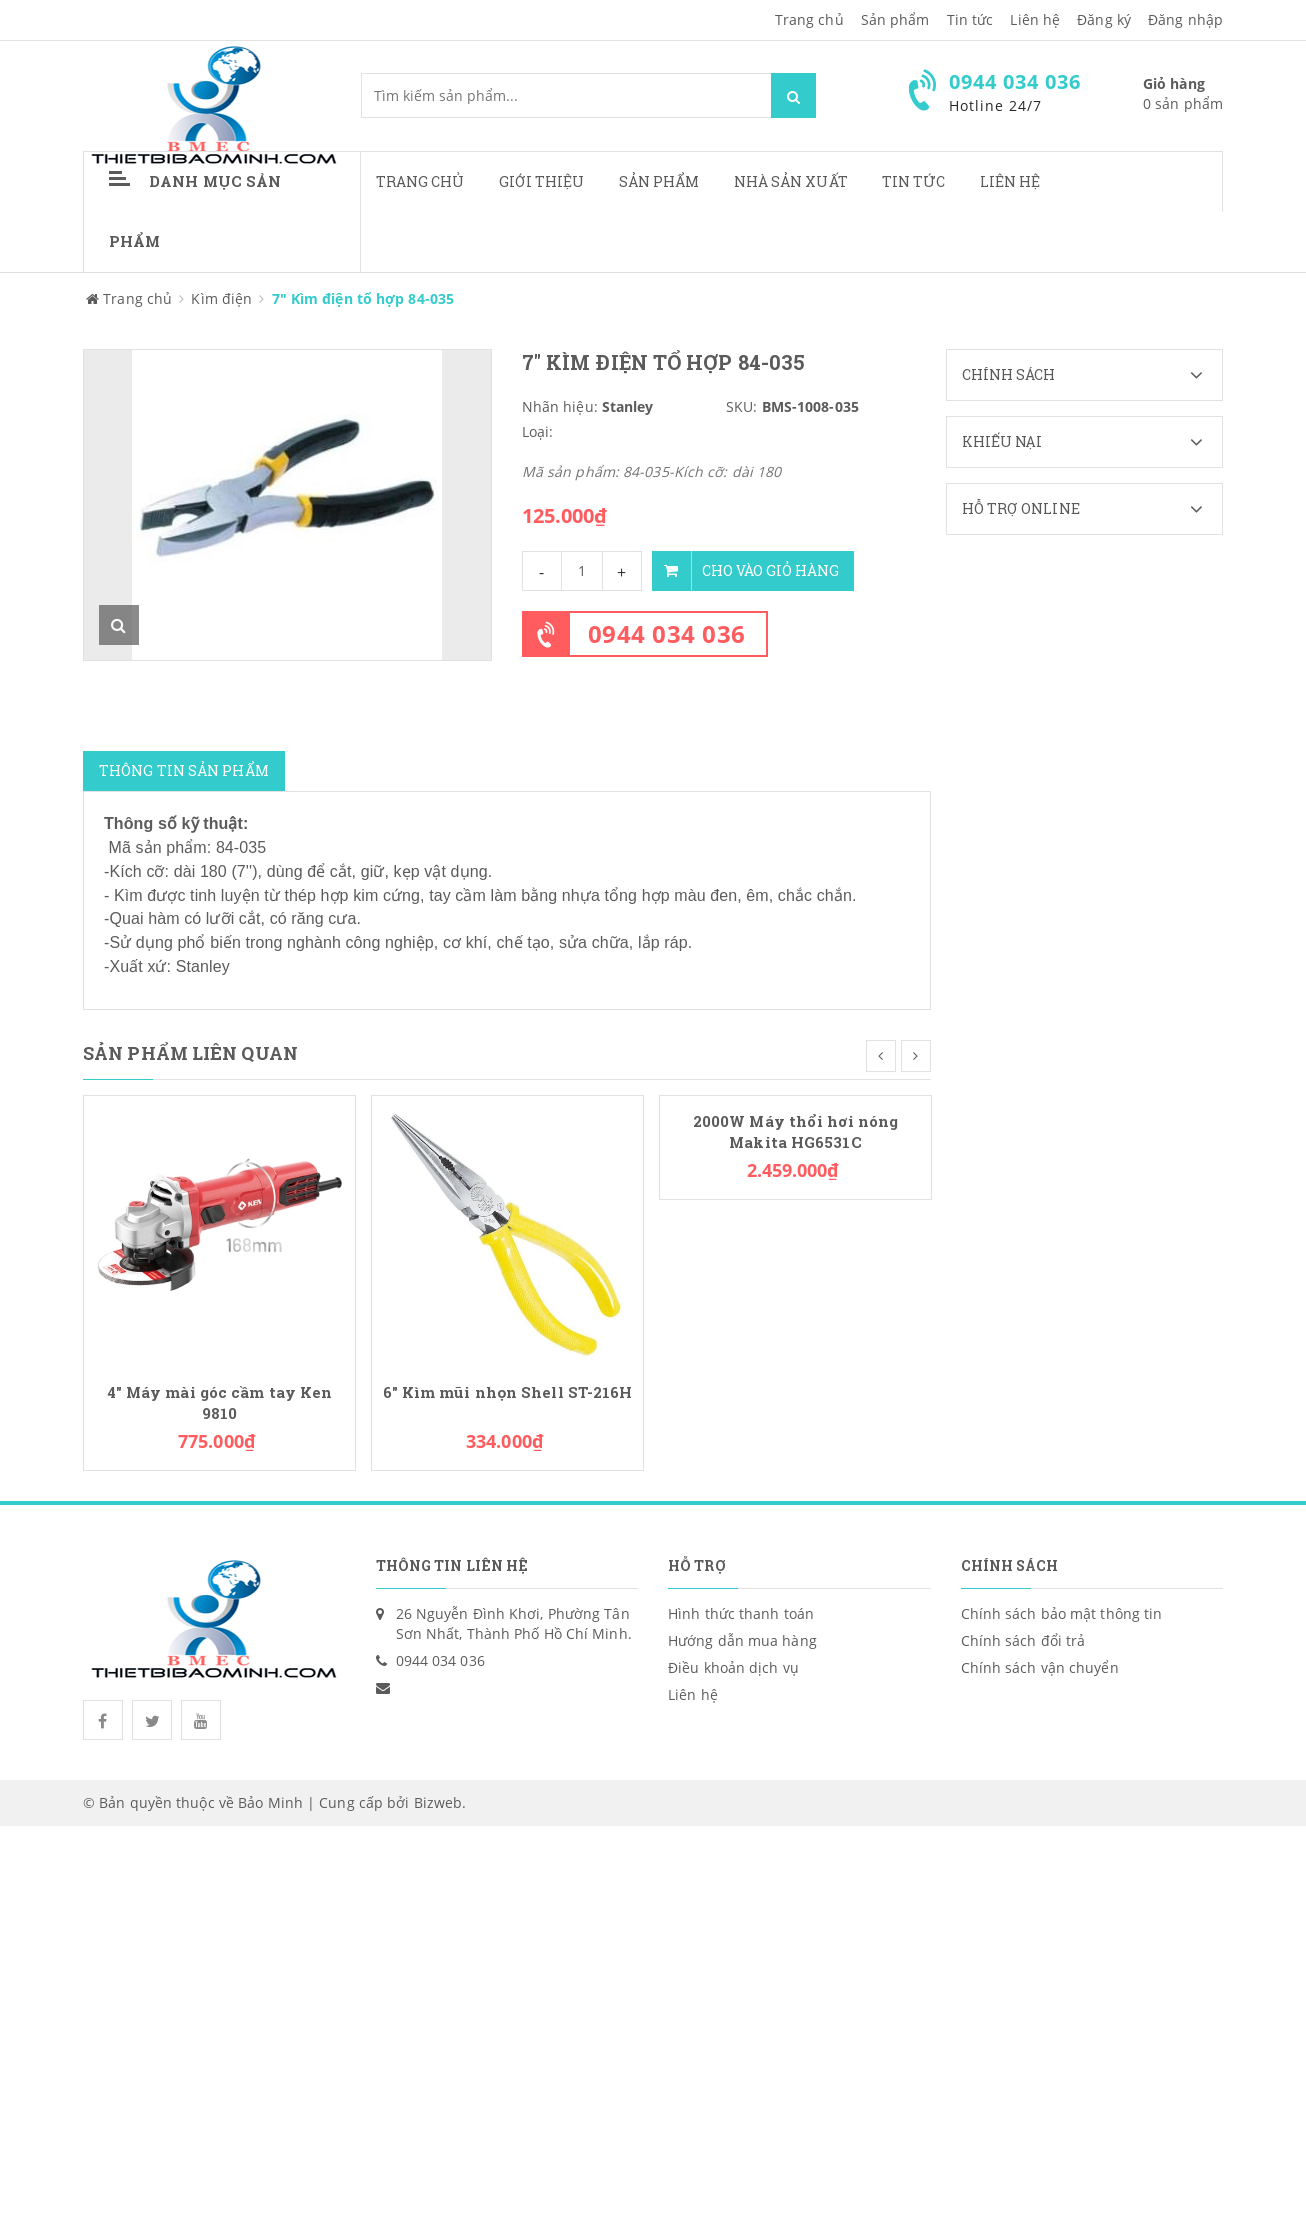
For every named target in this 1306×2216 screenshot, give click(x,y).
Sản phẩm (659, 181)
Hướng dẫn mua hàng (742, 1640)
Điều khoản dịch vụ (733, 1667)
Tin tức (970, 19)
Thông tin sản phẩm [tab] (184, 770)
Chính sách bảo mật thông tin (1062, 1613)
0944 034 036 (667, 633)
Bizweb (438, 1802)
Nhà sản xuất (791, 181)
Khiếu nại (1092, 442)
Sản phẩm (895, 19)
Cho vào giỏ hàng (745, 571)
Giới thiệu (542, 181)
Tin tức (914, 181)
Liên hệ (1010, 181)
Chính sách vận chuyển (1040, 1667)
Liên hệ (1035, 19)
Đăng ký (1104, 19)
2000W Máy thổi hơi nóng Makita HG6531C (795, 1132)
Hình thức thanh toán (741, 1613)
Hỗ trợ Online (1092, 509)
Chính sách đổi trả (1023, 1640)
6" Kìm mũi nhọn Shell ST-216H (508, 1392)
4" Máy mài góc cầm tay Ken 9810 (220, 1403)
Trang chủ (809, 19)
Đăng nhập (1185, 19)
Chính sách (1092, 375)
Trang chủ (420, 181)
